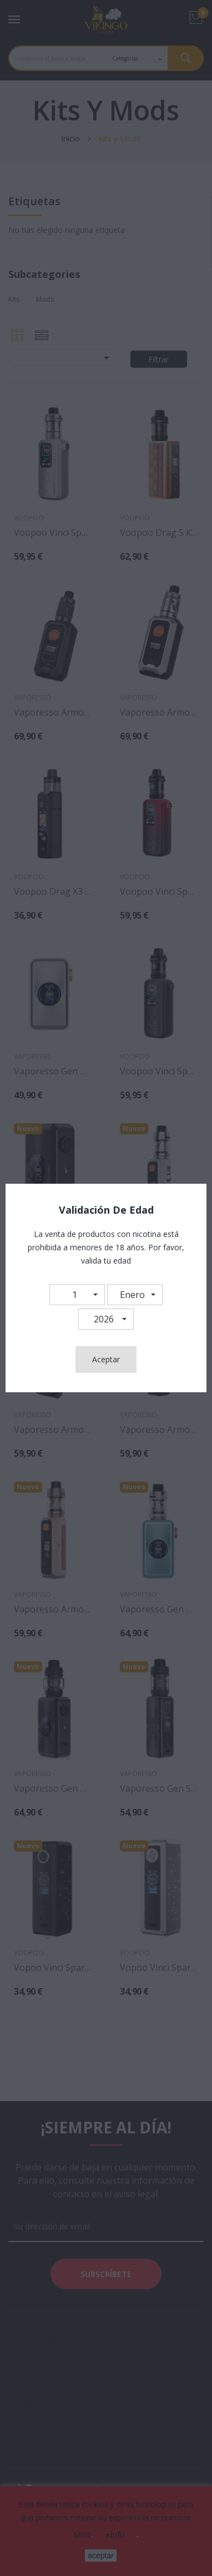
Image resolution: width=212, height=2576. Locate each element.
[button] (77, 1294)
